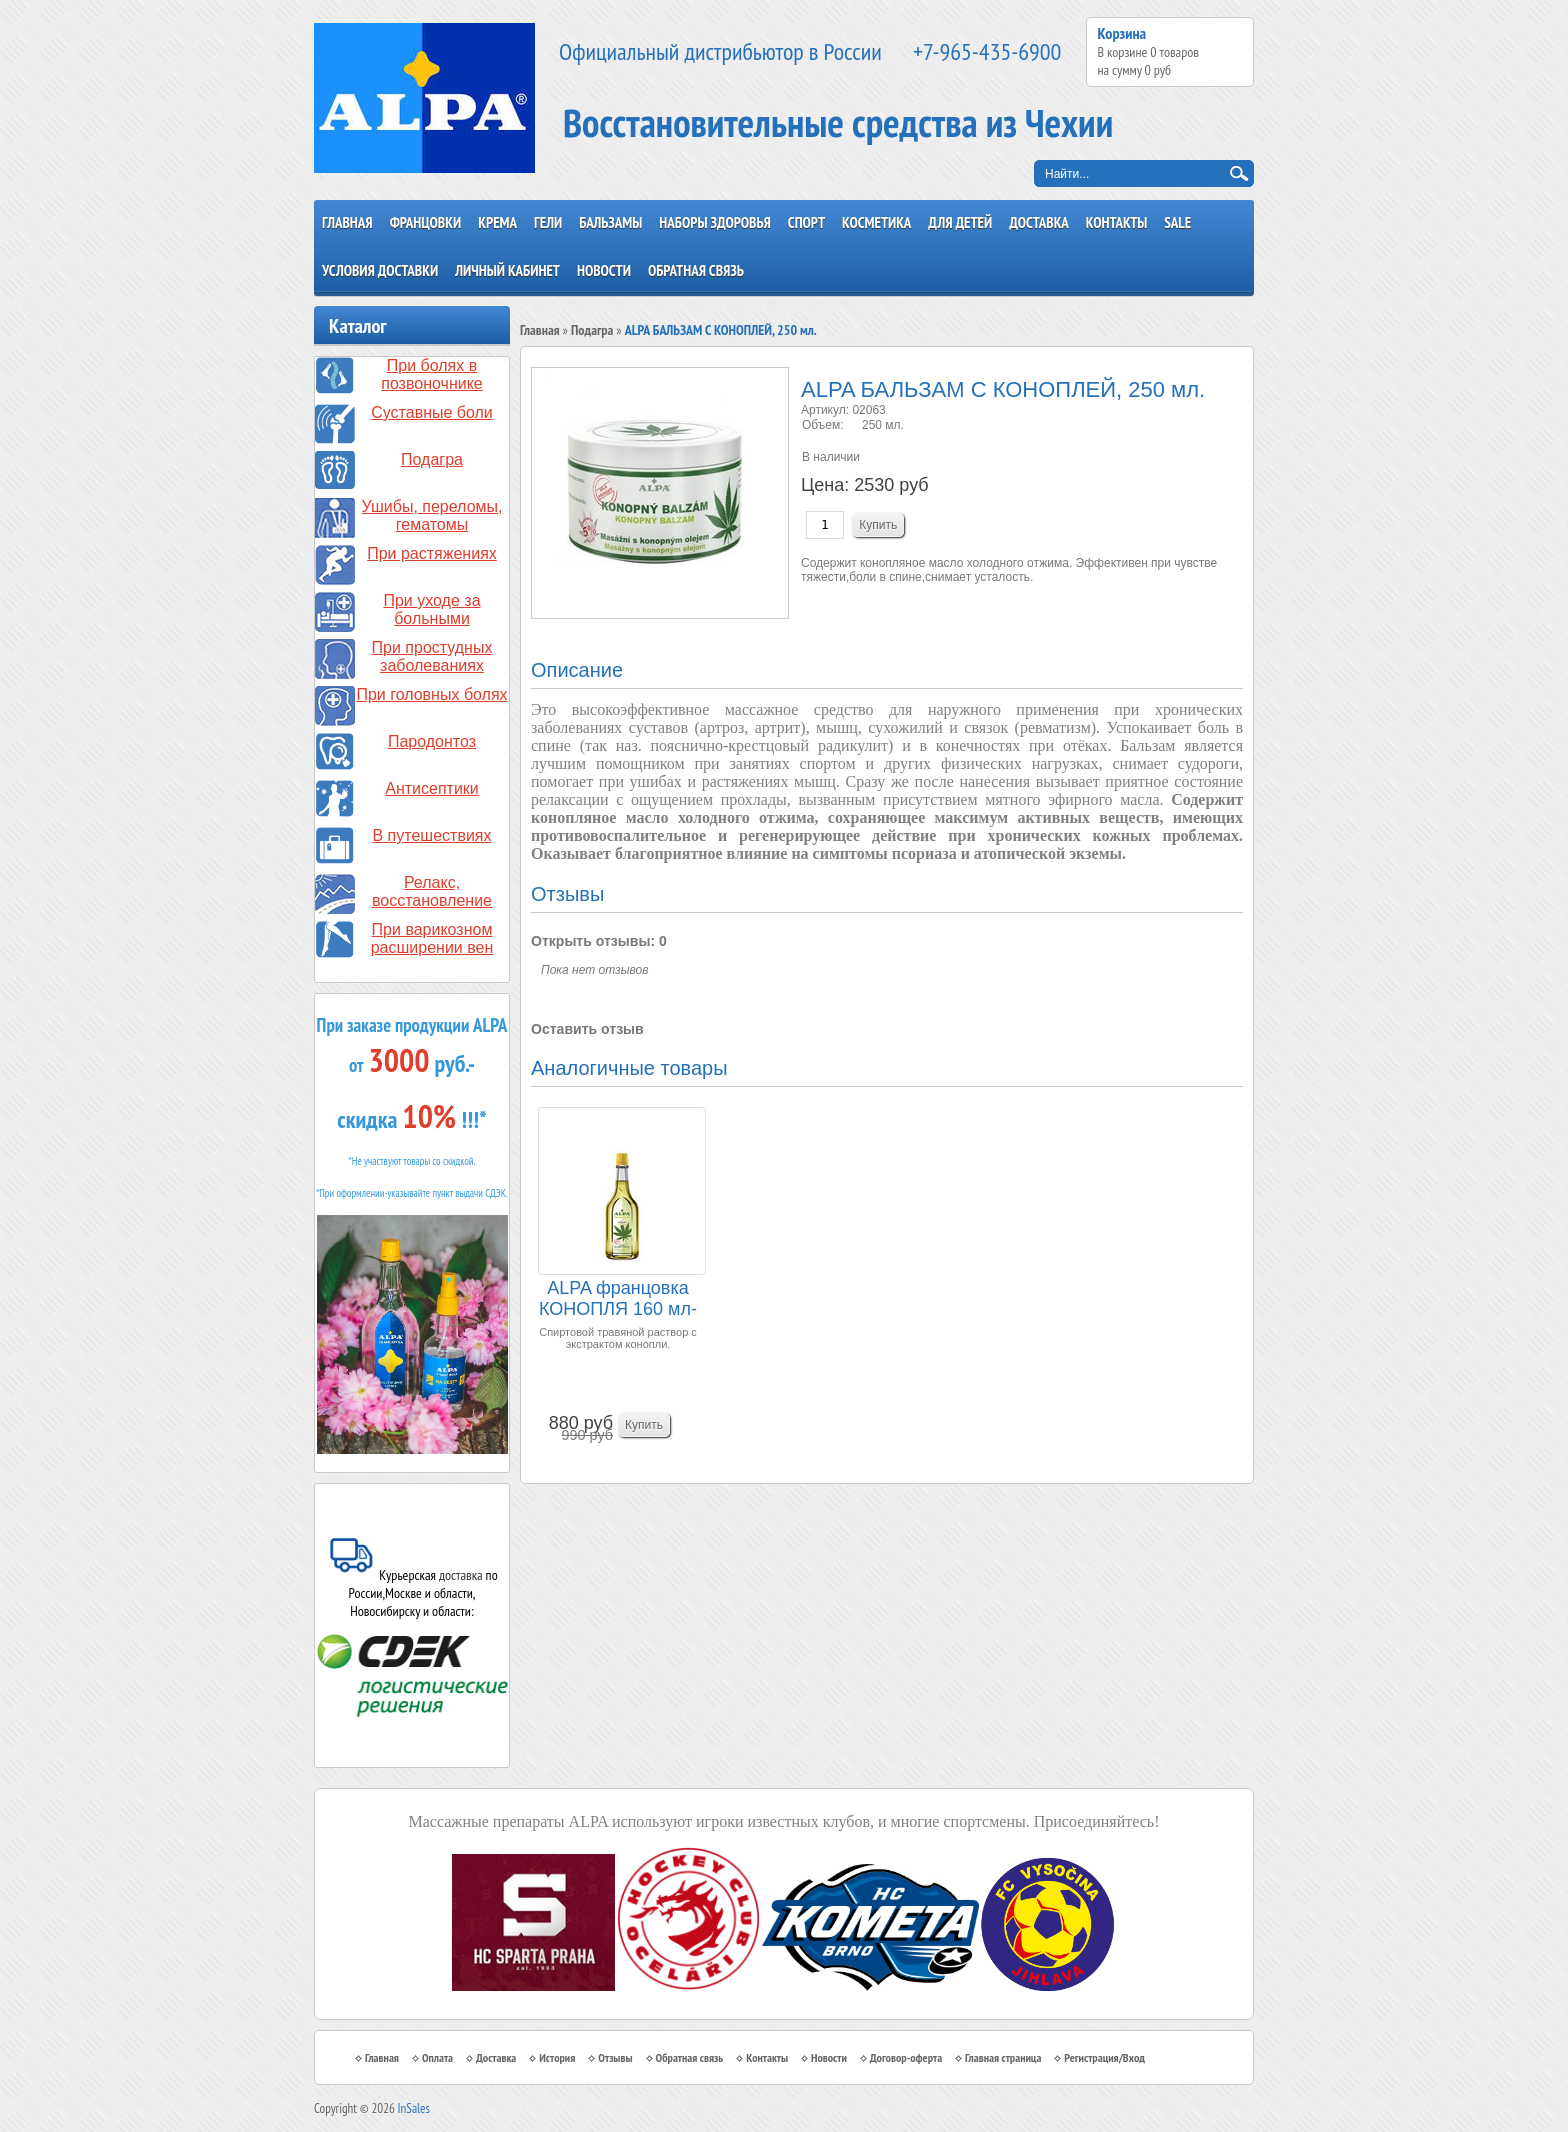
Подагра (432, 459)
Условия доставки (380, 270)
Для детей (960, 222)
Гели (548, 222)
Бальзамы (610, 222)
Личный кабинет (507, 270)
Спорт (806, 222)
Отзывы (615, 2057)
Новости (604, 270)
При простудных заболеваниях (432, 656)
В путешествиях (432, 835)
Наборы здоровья (715, 222)
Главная (347, 222)
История (557, 2057)
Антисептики (432, 788)
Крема (497, 222)
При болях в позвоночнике (432, 374)
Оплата (437, 2057)
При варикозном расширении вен (432, 938)
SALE (1177, 222)
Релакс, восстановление (432, 891)
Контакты (1117, 222)
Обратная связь (696, 270)
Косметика (876, 222)
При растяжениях (432, 553)
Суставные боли (432, 412)
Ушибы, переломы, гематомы (432, 515)
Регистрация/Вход (1104, 2057)
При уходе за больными (431, 609)
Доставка (1039, 222)
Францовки (426, 222)
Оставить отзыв (587, 1029)
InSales (414, 2108)
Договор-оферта (906, 2057)
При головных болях (431, 694)
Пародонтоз (432, 741)
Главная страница (1003, 2057)
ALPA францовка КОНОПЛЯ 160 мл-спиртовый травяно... (618, 1299)
